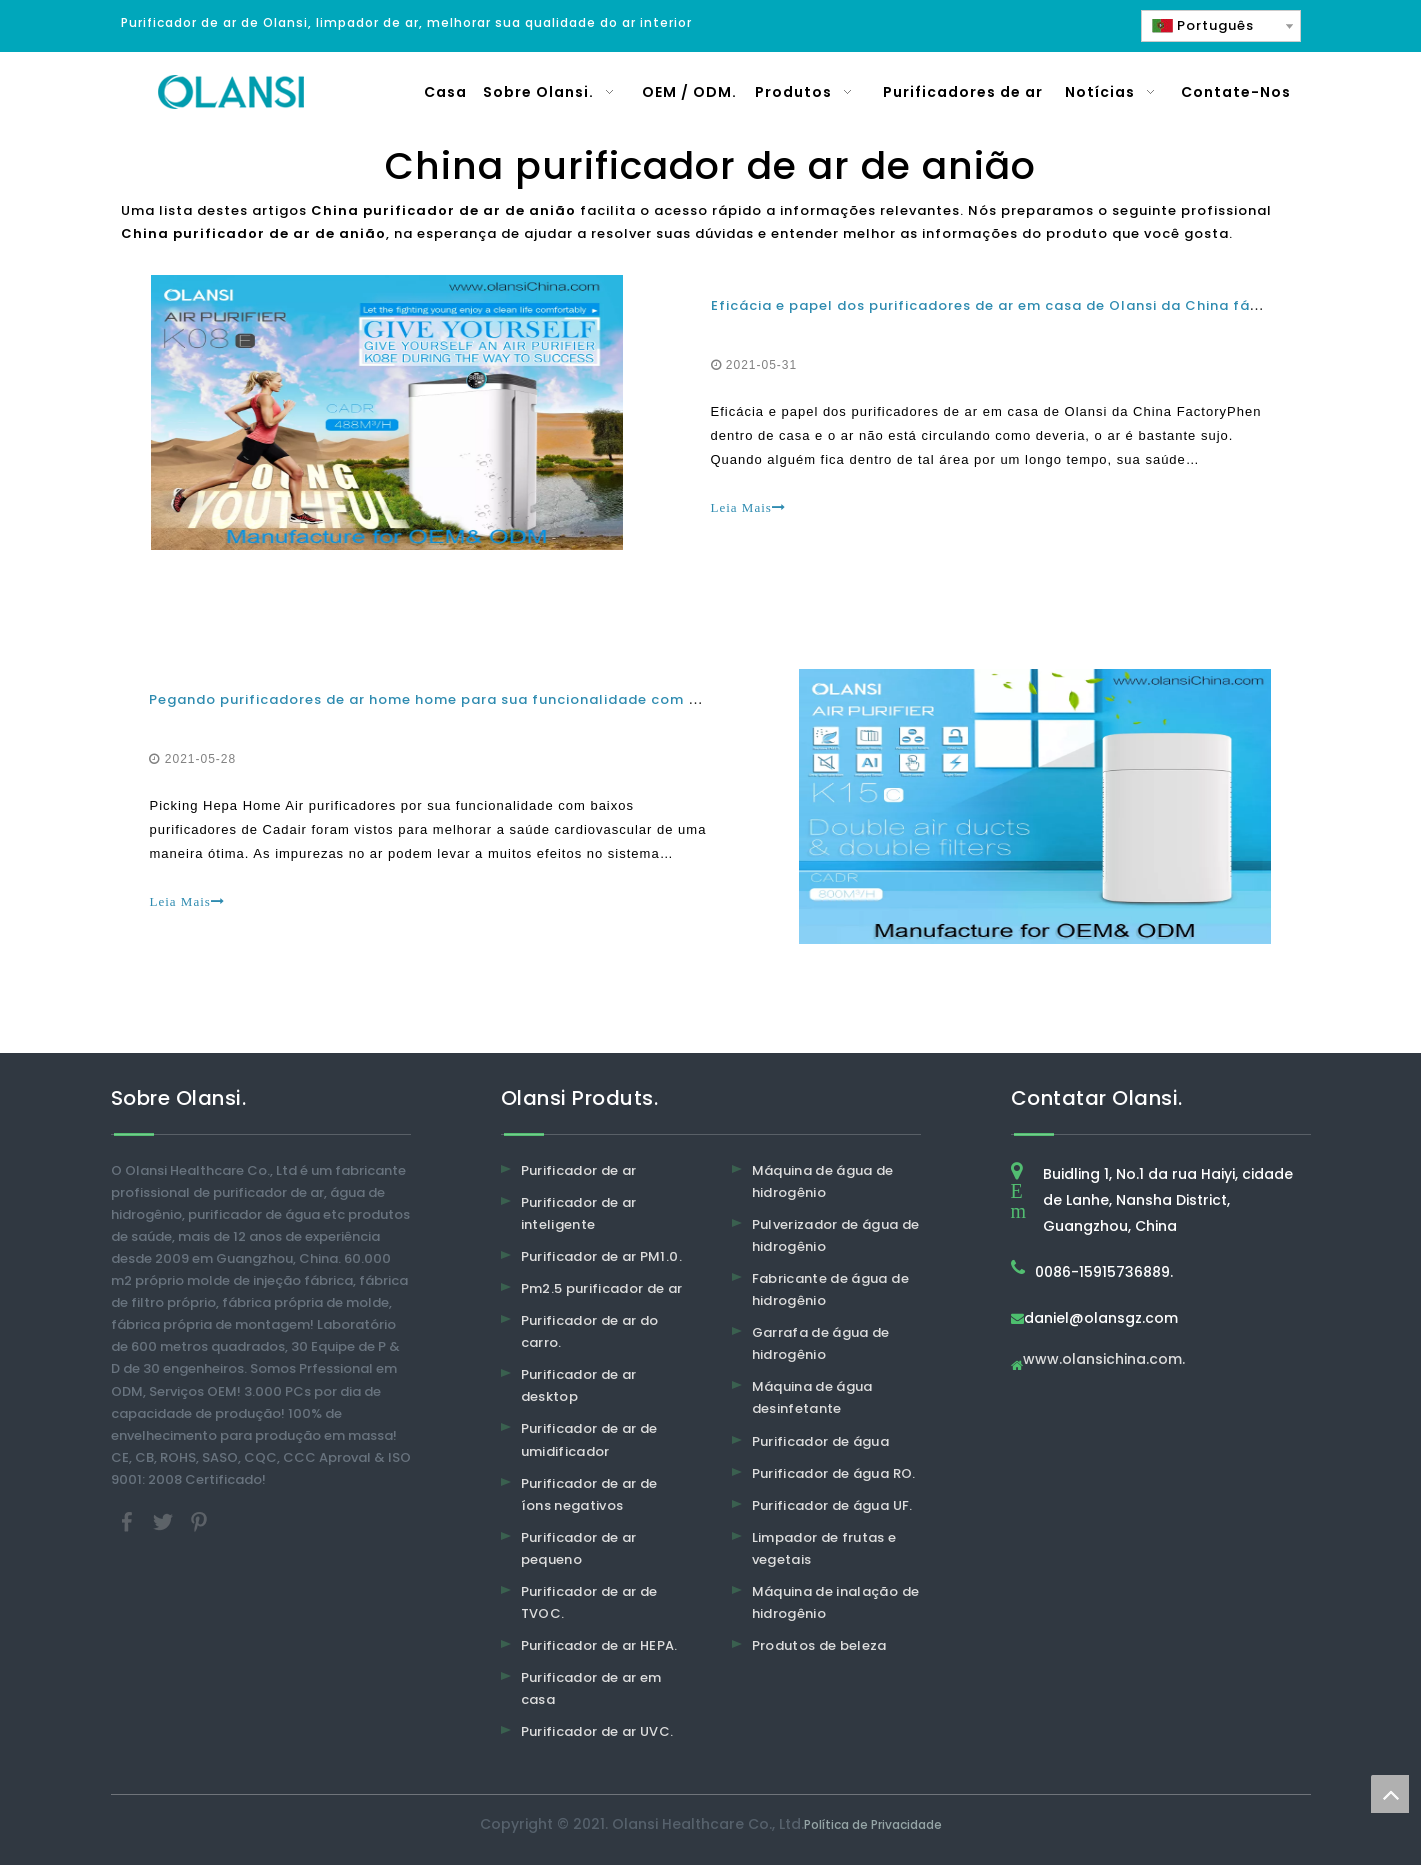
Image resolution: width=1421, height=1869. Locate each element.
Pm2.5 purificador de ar (602, 1292)
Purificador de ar (579, 1174)
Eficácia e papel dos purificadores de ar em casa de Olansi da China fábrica (1000, 306)
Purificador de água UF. (832, 1509)
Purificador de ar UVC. (597, 1736)
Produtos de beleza (819, 1649)
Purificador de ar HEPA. (599, 1649)
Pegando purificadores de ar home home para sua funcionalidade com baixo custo (464, 702)
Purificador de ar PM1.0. (601, 1260)
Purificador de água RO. (834, 1477)
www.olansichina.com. (1104, 1364)
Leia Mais (748, 508)
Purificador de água (821, 1445)
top (1390, 1794)
